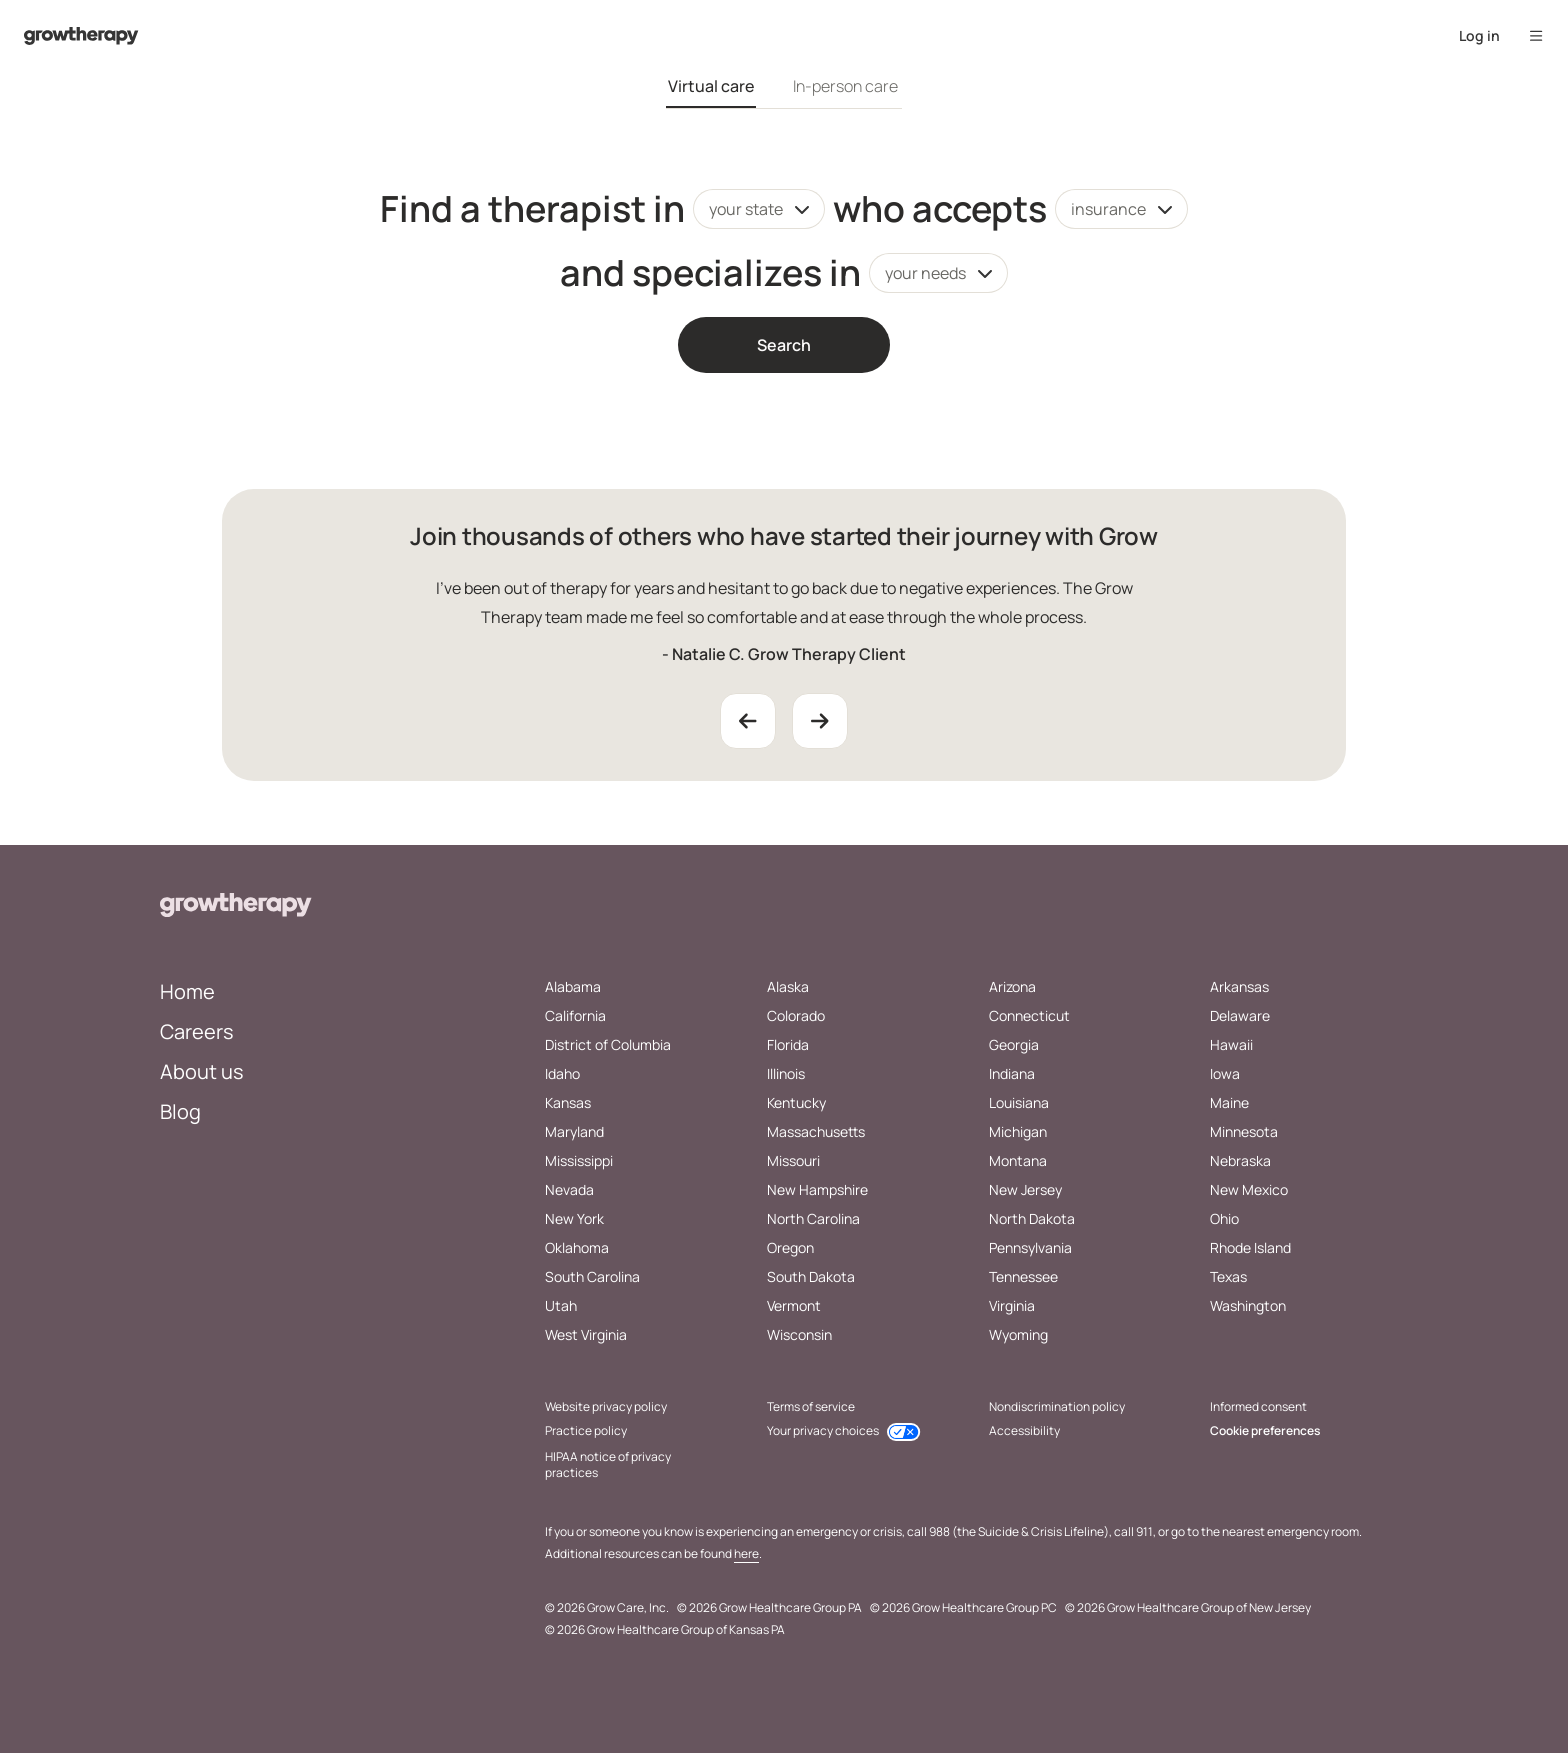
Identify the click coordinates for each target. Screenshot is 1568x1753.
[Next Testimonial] (820, 721)
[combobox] (759, 209)
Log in (1479, 35)
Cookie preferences (1265, 1431)
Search (784, 345)
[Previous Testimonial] (748, 721)
